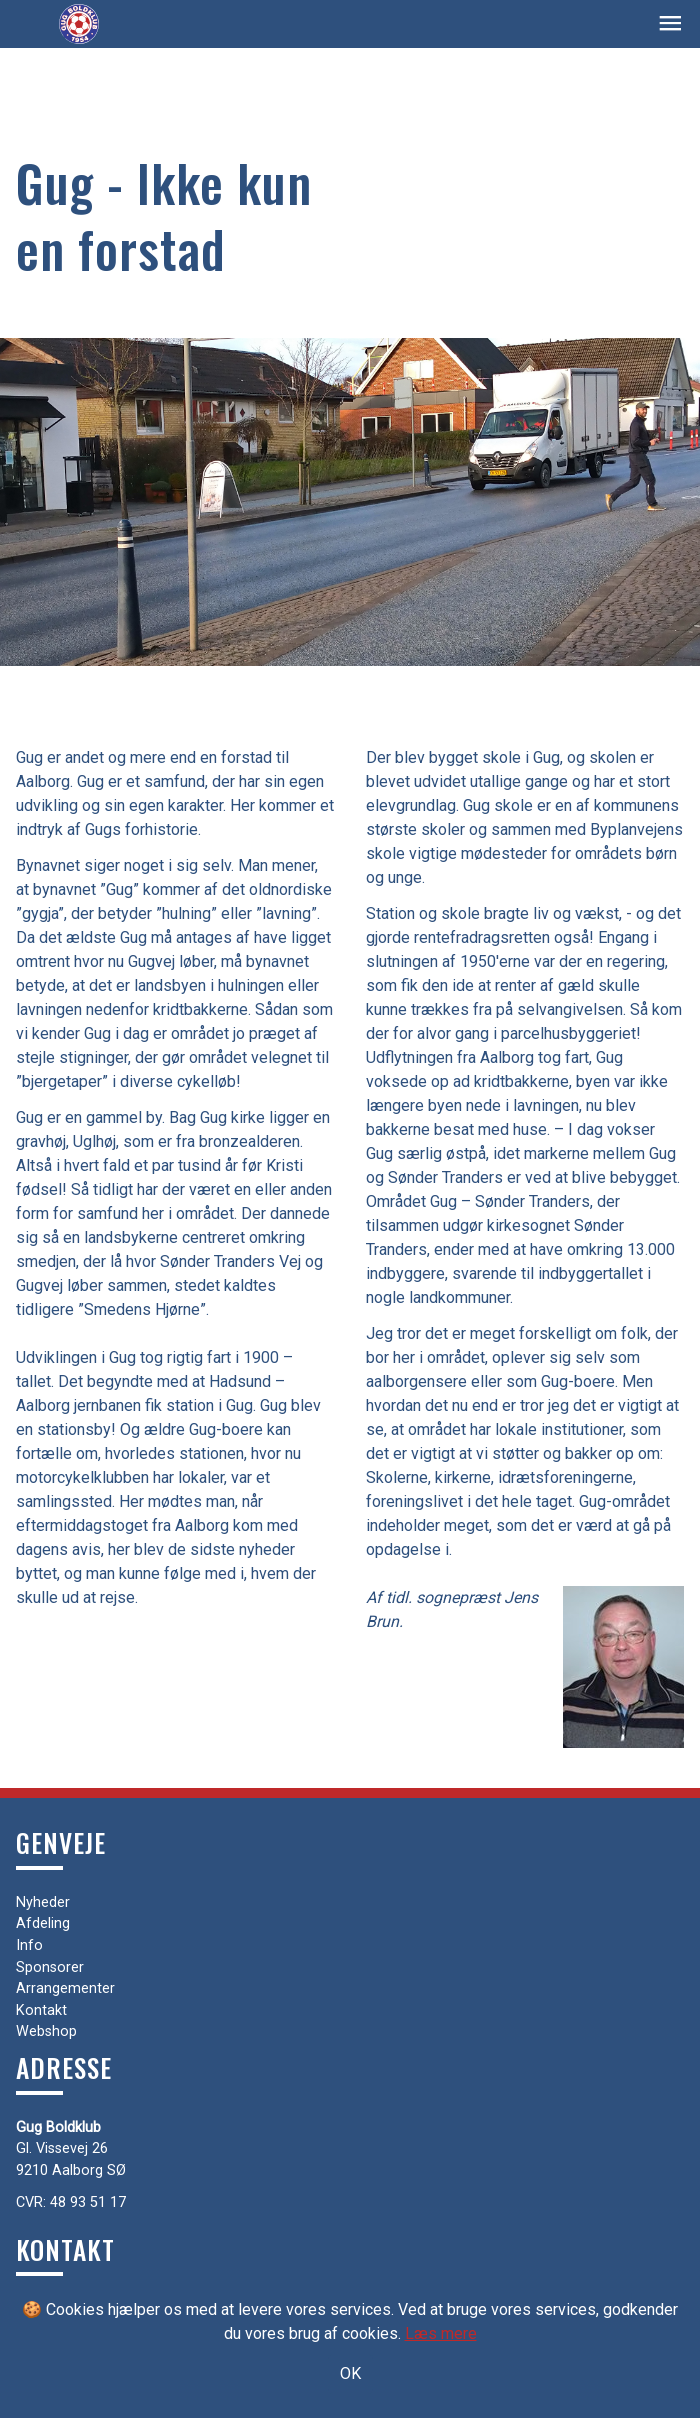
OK (350, 2373)
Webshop (46, 2031)
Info (29, 1945)
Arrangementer (65, 1988)
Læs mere (441, 2333)
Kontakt (41, 2010)
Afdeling (43, 1923)
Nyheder (43, 1902)
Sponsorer (50, 1967)
